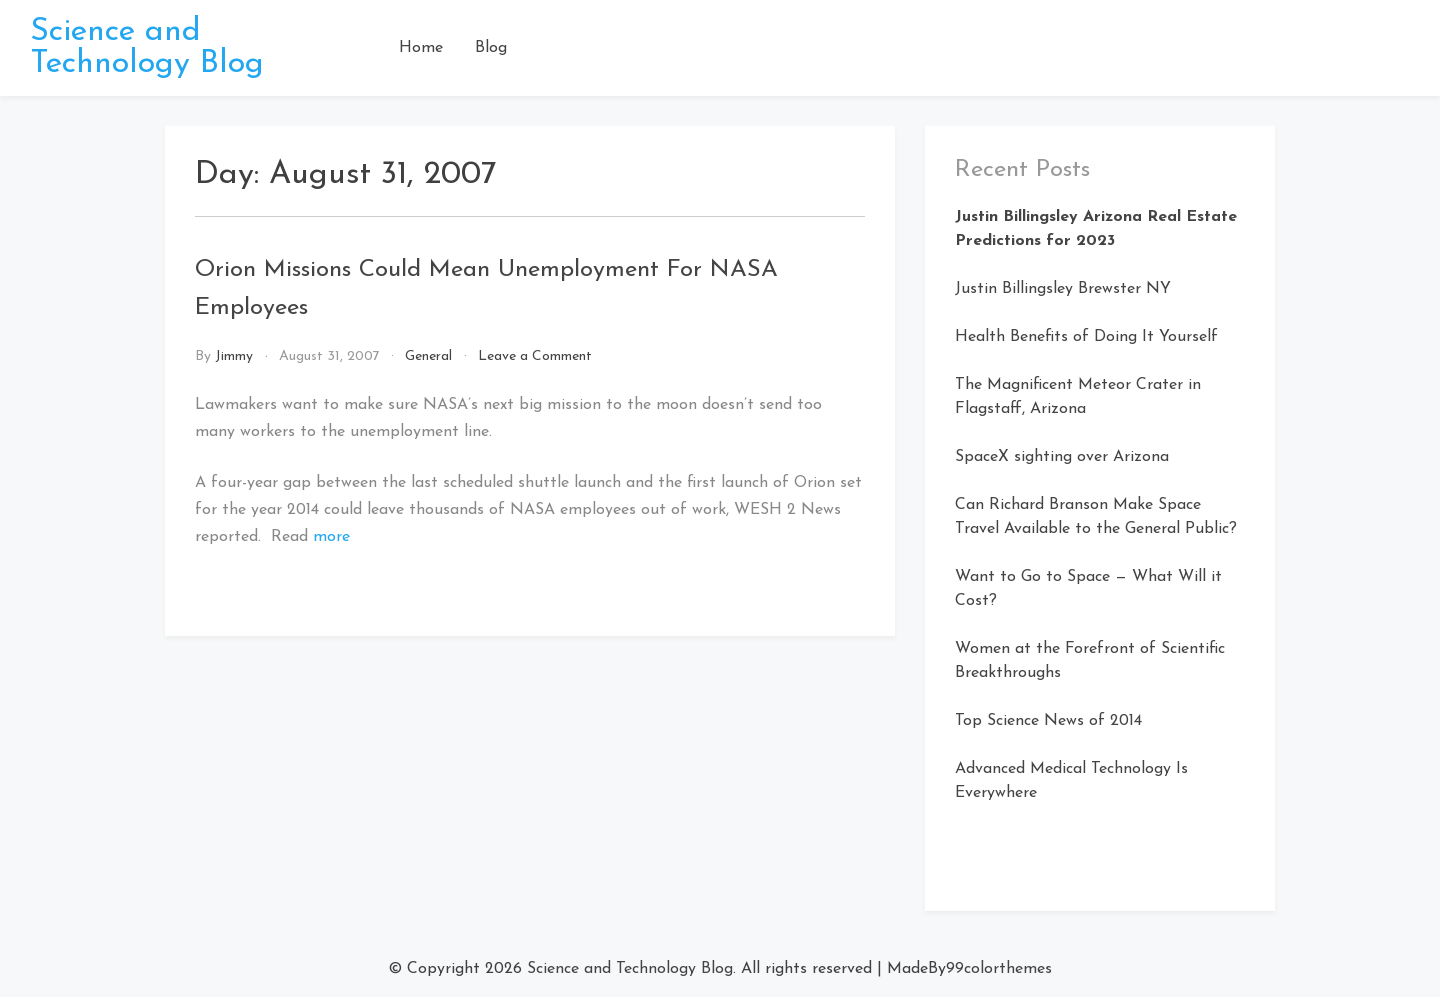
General (428, 356)
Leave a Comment (535, 356)
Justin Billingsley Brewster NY (1063, 289)
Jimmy (234, 356)
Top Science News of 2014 (1048, 721)
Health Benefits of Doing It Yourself (1086, 337)
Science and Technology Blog (147, 48)
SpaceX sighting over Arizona (1062, 457)
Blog (491, 48)
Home (421, 48)
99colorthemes (999, 969)
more (331, 537)
